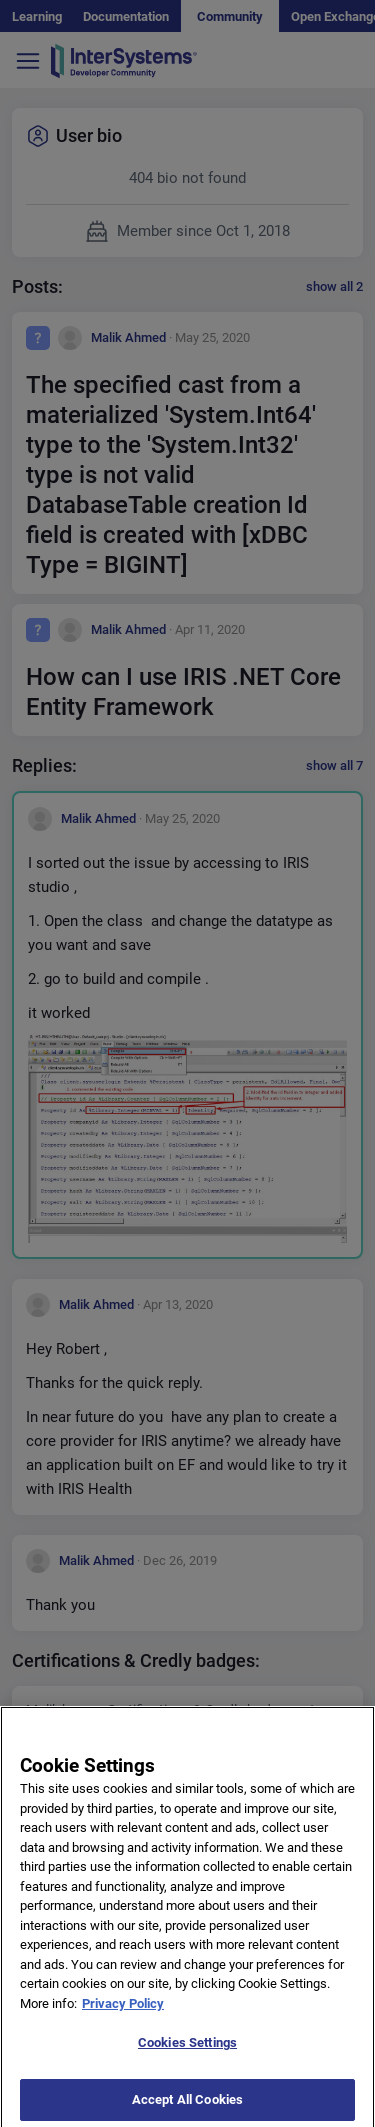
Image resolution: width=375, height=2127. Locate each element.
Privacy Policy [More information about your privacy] (123, 2010)
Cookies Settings (187, 2050)
